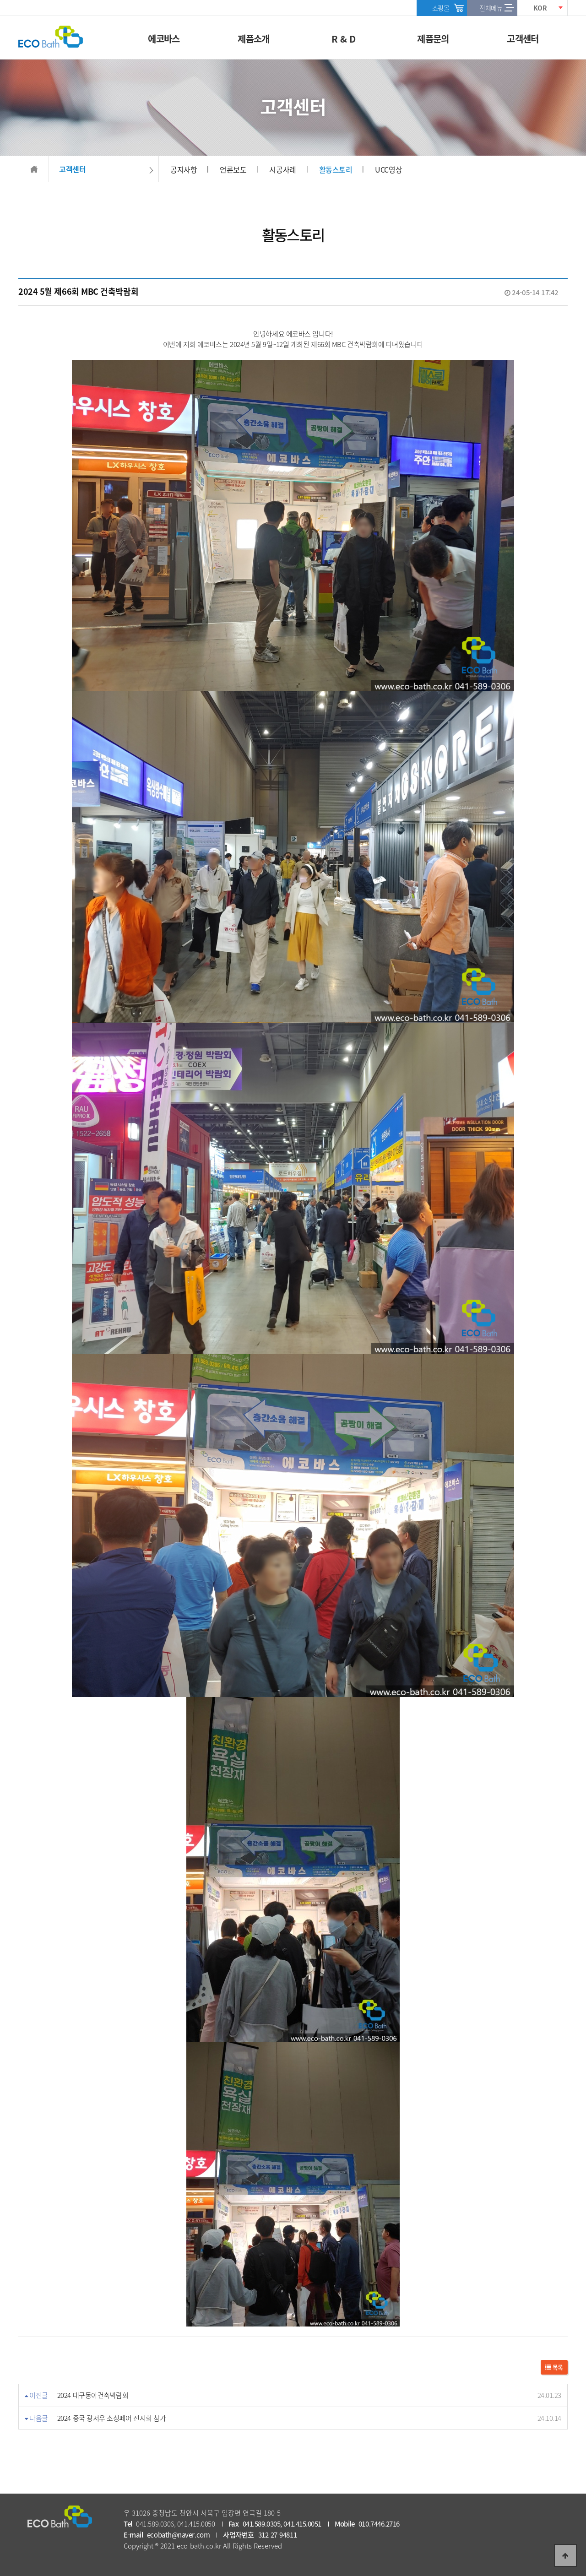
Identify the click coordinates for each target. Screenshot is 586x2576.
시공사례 (282, 169)
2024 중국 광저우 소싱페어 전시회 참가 (111, 2418)
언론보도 (233, 169)
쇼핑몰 (441, 7)
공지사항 (183, 169)
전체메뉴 (490, 7)
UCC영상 (388, 169)
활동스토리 (336, 169)
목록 (554, 2367)
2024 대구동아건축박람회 (93, 2395)
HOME (34, 169)
